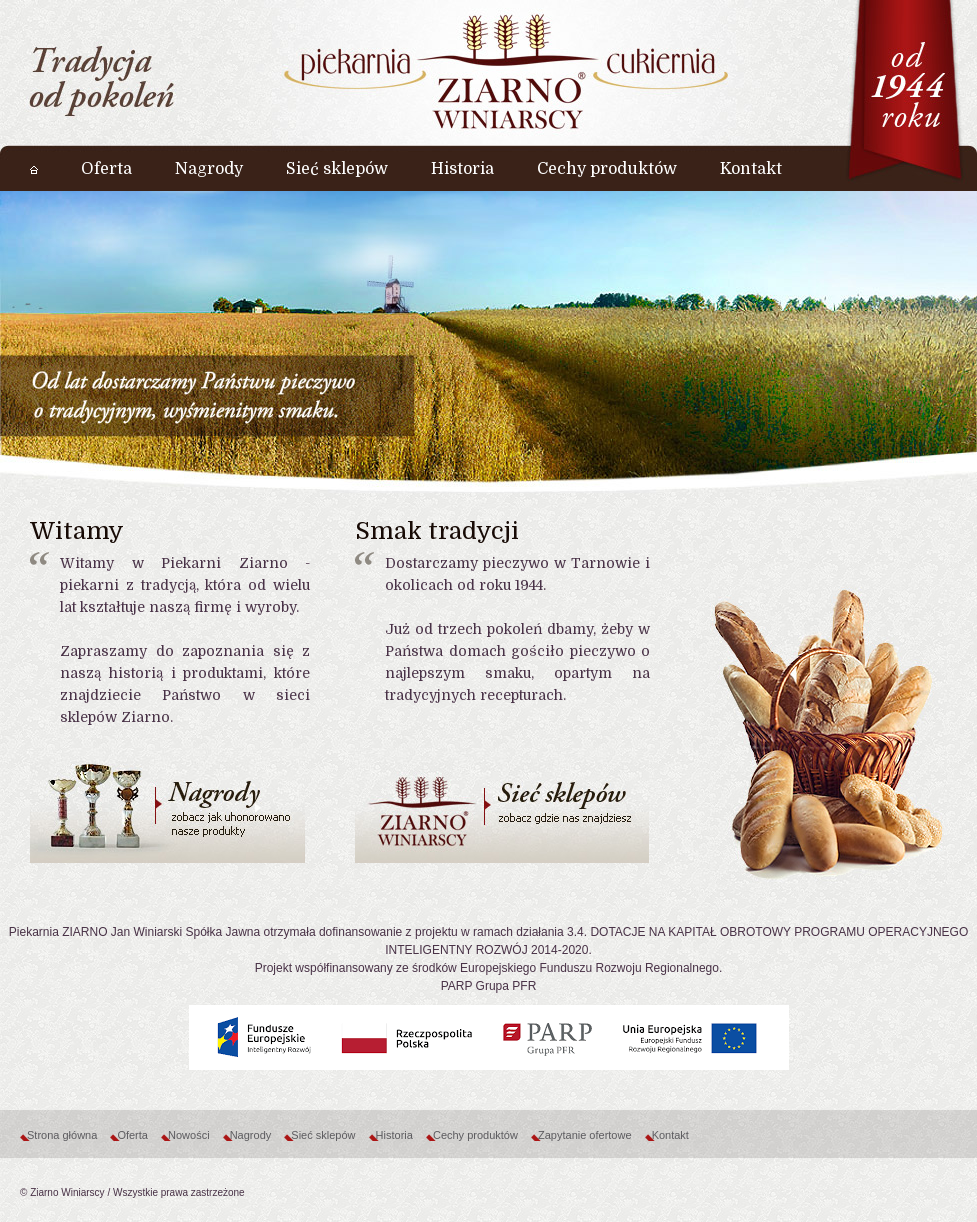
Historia (394, 1135)
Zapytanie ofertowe (585, 1135)
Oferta (132, 1135)
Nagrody (251, 1135)
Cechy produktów (475, 1135)
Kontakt (670, 1135)
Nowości (189, 1135)
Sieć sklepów (323, 1135)
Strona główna (62, 1135)
